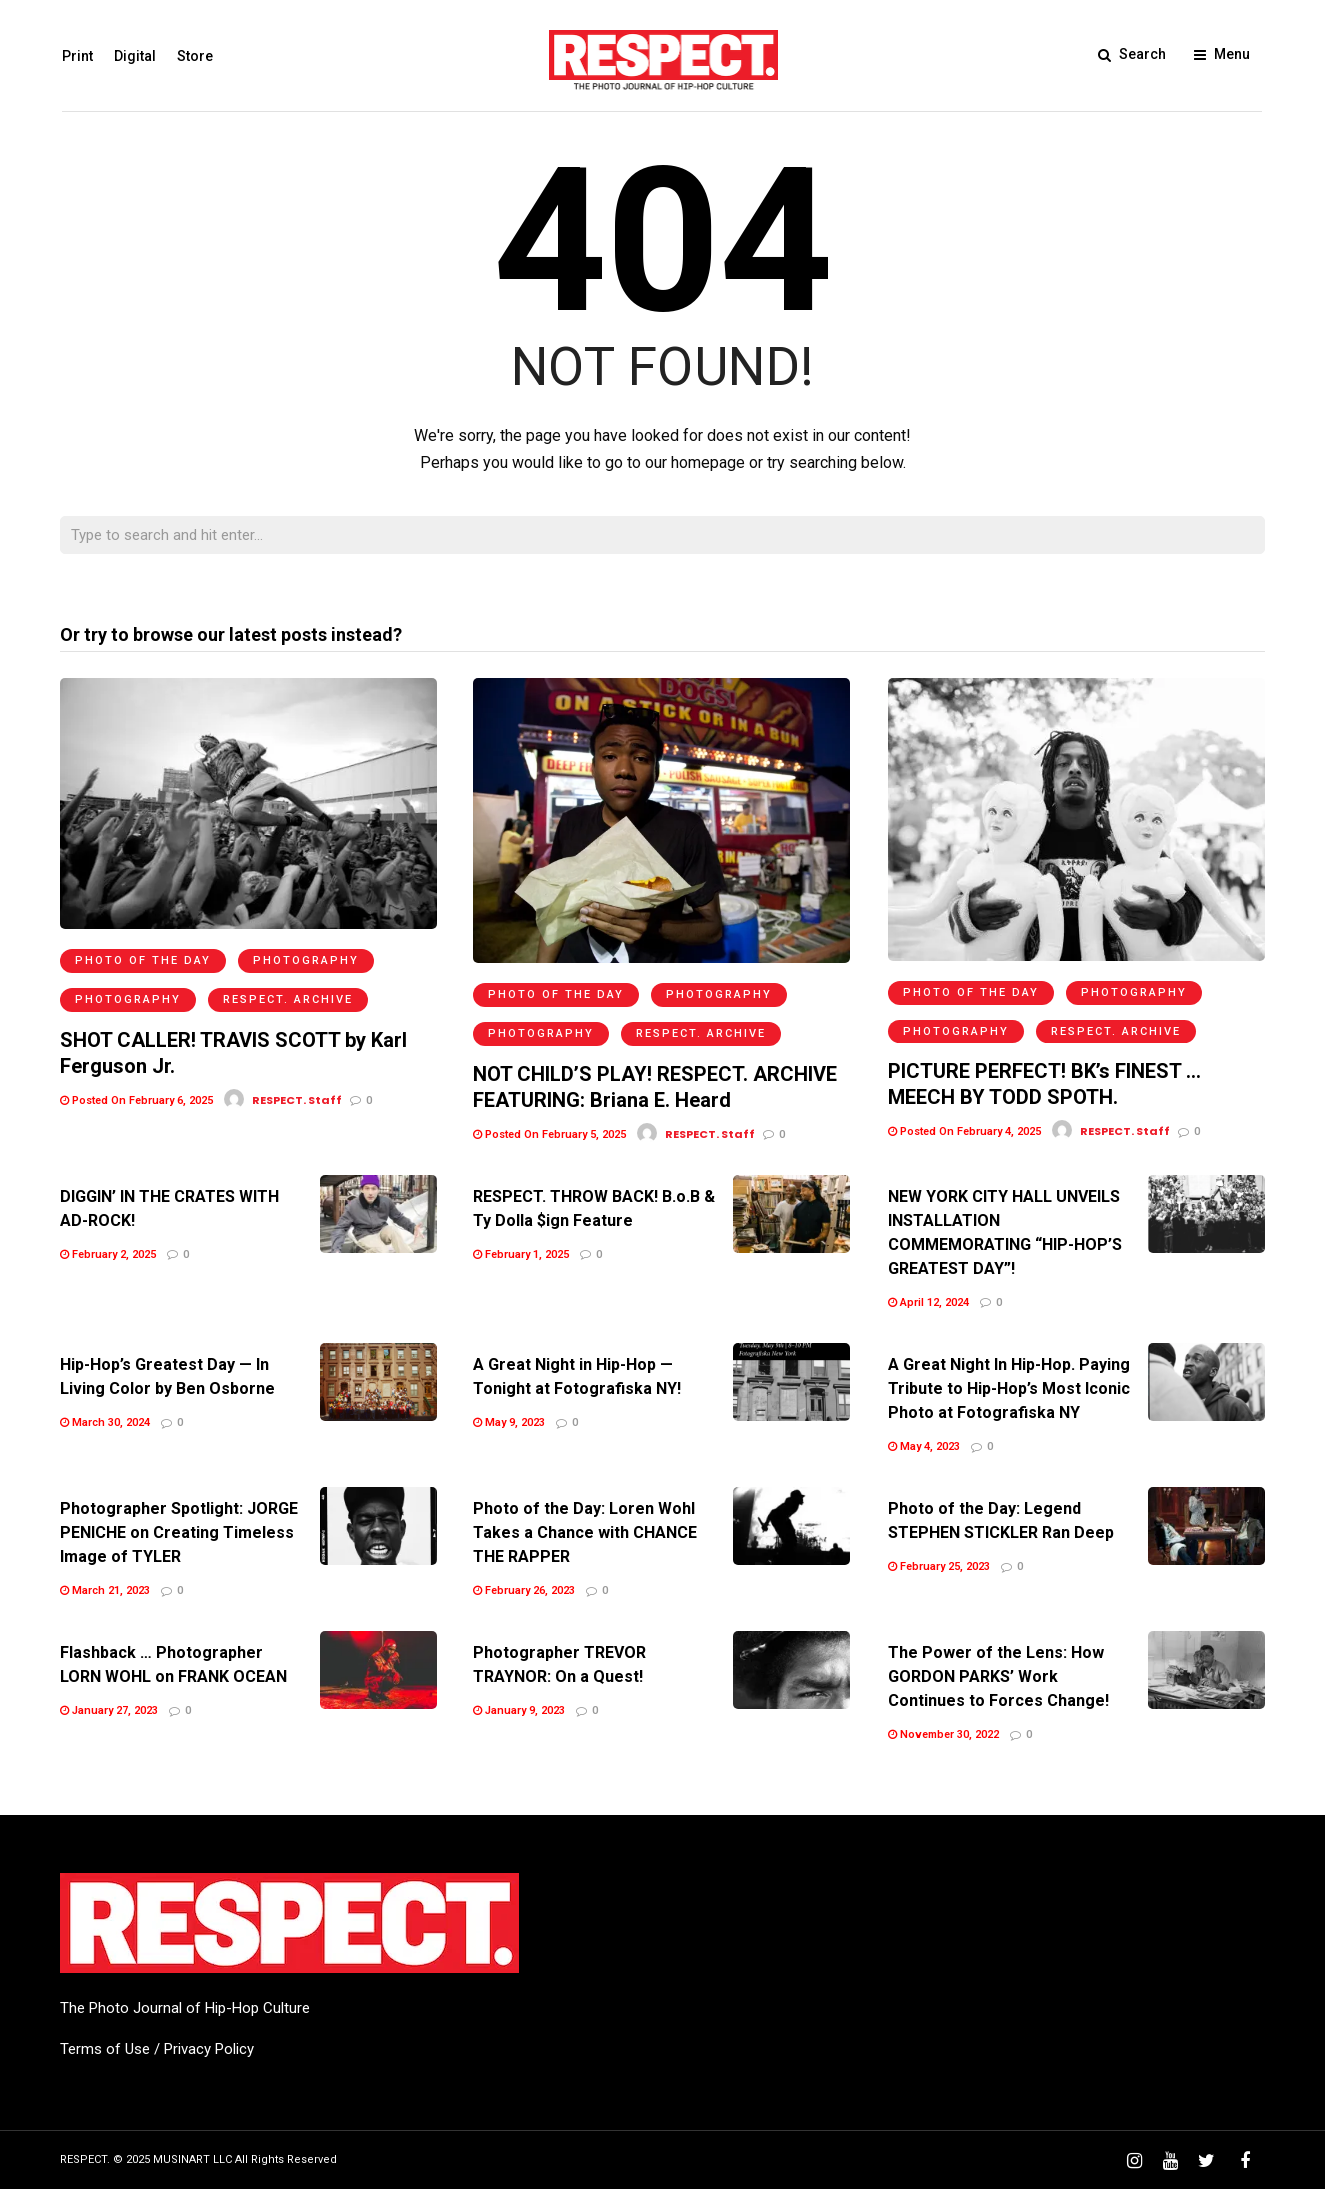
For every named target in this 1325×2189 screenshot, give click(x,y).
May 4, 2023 (924, 1446)
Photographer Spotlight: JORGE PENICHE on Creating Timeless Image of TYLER (179, 1532)
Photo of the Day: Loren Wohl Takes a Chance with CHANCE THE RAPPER (585, 1532)
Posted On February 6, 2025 (136, 1100)
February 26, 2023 (524, 1590)
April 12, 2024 (928, 1302)
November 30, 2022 (943, 1734)
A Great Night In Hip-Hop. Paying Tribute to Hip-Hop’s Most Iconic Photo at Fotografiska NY (1009, 1388)
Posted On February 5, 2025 (549, 1134)
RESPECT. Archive (288, 999)
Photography (306, 960)
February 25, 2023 (939, 1566)
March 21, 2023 (105, 1590)
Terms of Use (105, 2049)
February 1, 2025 (521, 1254)
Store (193, 56)
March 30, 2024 (105, 1422)
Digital (133, 56)
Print (75, 56)
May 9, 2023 (509, 1422)
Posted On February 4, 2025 (964, 1131)
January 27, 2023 (109, 1710)
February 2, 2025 (108, 1254)
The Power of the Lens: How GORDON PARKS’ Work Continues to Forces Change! (998, 1676)
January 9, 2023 (519, 1710)
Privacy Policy (209, 2049)
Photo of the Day (143, 960)
